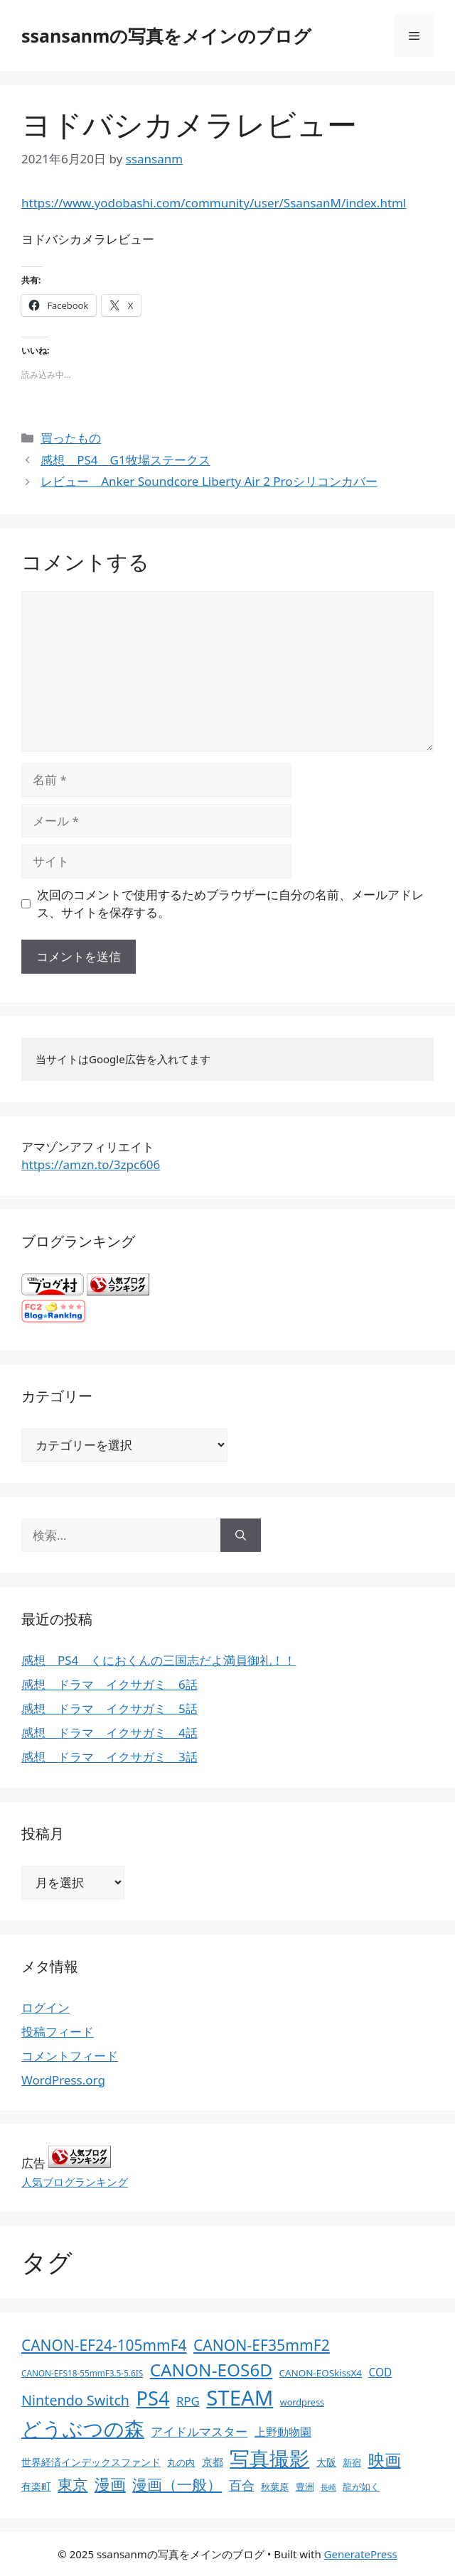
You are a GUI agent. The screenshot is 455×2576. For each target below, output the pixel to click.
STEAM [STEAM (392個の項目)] (239, 2398)
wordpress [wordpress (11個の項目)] (302, 2402)
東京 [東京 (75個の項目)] (72, 2484)
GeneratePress (360, 2554)
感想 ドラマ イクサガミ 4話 (109, 1732)
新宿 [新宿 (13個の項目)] (352, 2462)
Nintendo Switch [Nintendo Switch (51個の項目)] (75, 2400)
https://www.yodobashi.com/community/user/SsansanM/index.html (213, 203)
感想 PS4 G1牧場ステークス (125, 460)
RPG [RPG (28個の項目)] (188, 2401)
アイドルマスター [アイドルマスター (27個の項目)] (199, 2431)
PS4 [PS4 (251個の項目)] (152, 2398)
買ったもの (71, 438)
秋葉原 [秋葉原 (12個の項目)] (275, 2486)
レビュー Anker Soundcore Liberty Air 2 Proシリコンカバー (209, 481)
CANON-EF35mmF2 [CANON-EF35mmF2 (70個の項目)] (261, 2345)
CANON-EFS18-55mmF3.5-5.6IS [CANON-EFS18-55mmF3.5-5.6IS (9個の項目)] (82, 2373)
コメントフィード (69, 2056)
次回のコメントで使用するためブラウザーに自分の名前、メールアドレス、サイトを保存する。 (230, 903)
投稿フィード (57, 2031)
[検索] (240, 1535)
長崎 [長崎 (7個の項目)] (328, 2487)
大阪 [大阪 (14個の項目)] (326, 2462)
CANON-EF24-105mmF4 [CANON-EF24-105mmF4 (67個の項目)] (104, 2345)
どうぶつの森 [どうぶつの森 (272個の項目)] (82, 2428)
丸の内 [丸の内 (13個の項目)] (181, 2462)
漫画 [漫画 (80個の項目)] (110, 2484)
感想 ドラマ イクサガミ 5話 (109, 1708)
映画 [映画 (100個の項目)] (384, 2460)
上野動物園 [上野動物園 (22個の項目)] (283, 2432)
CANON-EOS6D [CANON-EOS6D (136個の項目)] (211, 2369)
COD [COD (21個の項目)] (380, 2372)
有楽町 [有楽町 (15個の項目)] (36, 2486)
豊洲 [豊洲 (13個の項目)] (305, 2486)
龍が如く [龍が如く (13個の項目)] (361, 2486)
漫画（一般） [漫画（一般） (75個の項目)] (177, 2484)
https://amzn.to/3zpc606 (90, 1164)
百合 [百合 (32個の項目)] (242, 2485)
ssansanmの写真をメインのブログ (166, 35)
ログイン (45, 2007)
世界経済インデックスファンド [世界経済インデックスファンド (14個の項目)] (91, 2462)
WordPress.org (63, 2080)
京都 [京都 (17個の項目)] (212, 2462)
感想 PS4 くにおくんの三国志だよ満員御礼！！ (158, 1660)
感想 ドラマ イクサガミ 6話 (109, 1684)
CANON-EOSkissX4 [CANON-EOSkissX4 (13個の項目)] (320, 2372)
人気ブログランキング (74, 2182)
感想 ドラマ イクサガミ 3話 (109, 1757)
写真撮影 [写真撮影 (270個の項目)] (269, 2458)
